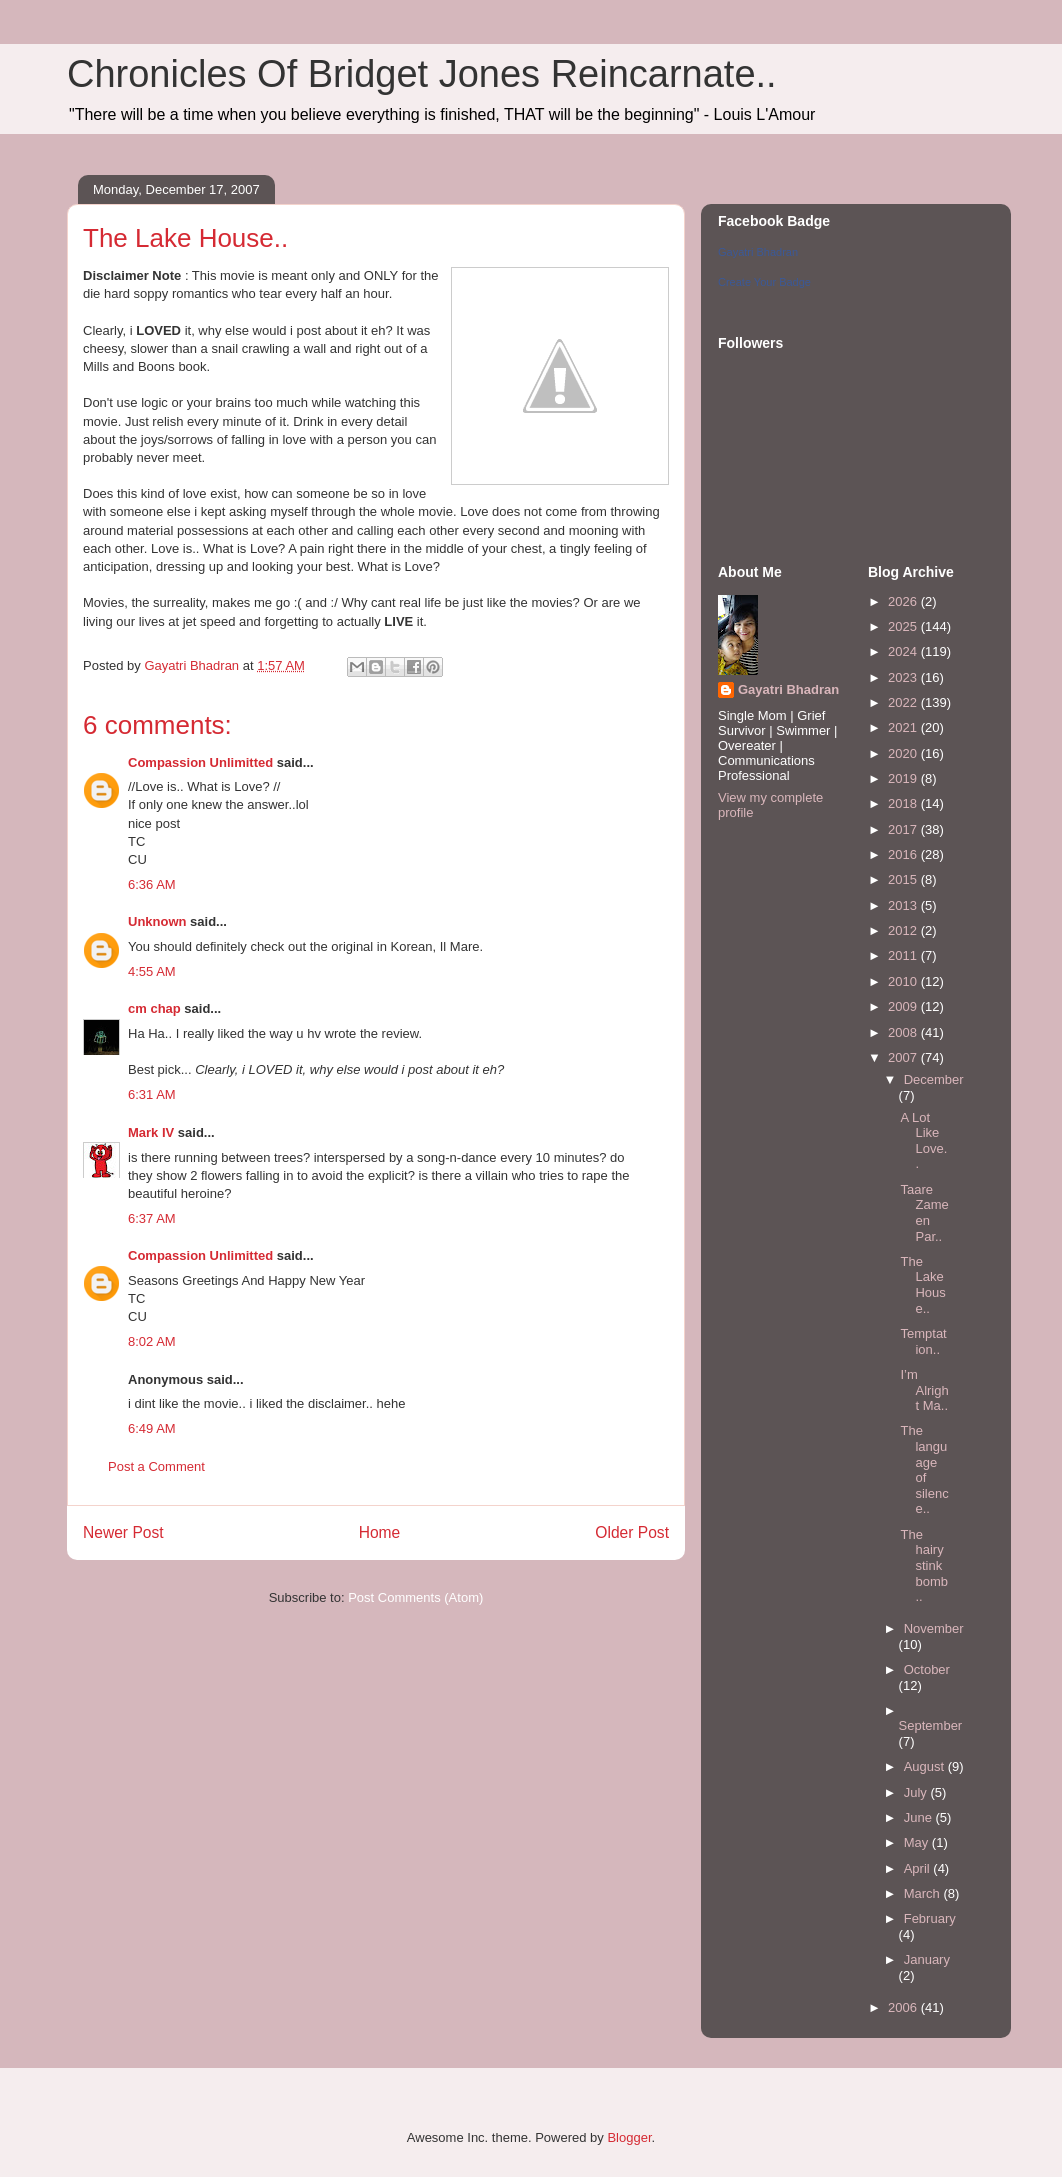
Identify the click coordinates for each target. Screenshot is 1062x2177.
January (927, 1959)
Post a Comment (156, 1466)
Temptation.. (923, 1341)
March (924, 1893)
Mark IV (151, 1132)
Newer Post (123, 1532)
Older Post (632, 1532)
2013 (904, 905)
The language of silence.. (924, 1469)
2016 (904, 854)
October (927, 1669)
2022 (904, 702)
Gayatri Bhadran (758, 252)
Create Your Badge (764, 282)
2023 (904, 677)
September (931, 1725)
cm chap (154, 1008)
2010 (904, 981)
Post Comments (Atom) (415, 1597)
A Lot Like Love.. (923, 1141)
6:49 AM (152, 1428)
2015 (904, 879)
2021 (904, 727)
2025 (904, 626)
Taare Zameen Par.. (924, 1213)
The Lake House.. (922, 1285)
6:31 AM (152, 1094)
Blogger (629, 2137)
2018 (904, 803)
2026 (904, 601)
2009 (904, 1006)
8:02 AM (152, 1341)
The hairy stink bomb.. (924, 1565)
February (930, 1918)
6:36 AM (152, 884)
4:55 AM (152, 971)
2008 (904, 1032)
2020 (904, 753)
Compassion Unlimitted (200, 762)
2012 (904, 930)
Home (380, 1532)
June (920, 1817)
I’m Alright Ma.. (924, 1390)
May (918, 1842)
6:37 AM (152, 1218)
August (926, 1766)
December (934, 1079)
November (934, 1628)
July (917, 1792)
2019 (904, 778)
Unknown (157, 921)
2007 (904, 1057)
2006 (904, 2007)
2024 (904, 651)
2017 (904, 829)
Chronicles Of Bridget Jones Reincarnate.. (422, 74)
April (919, 1868)
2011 (904, 955)
